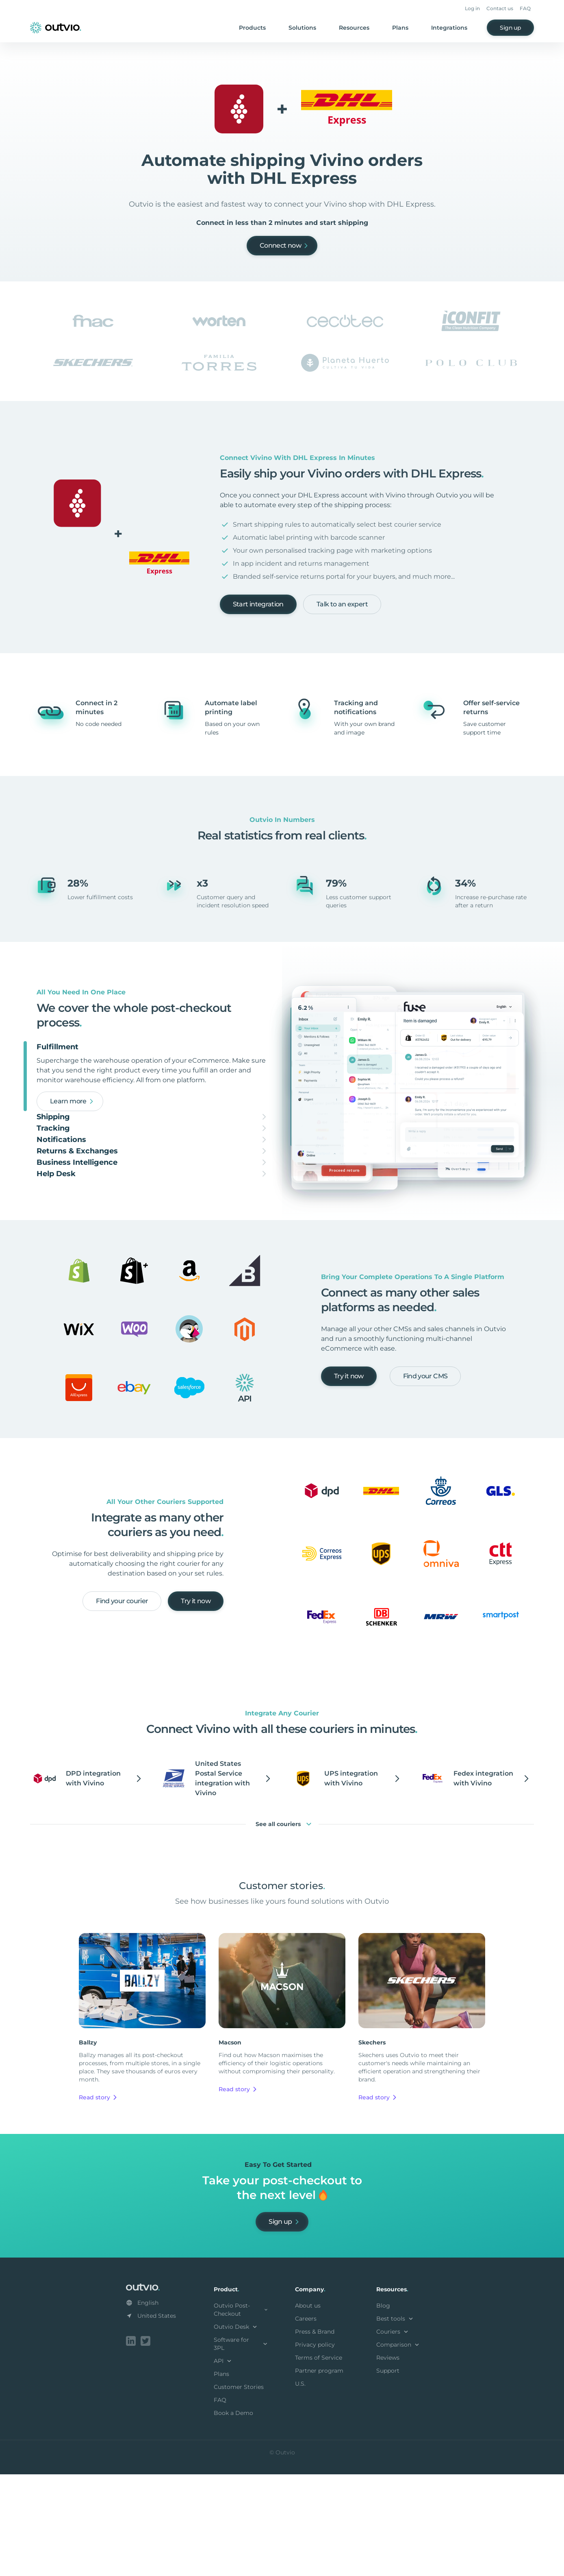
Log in (472, 8)
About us (308, 2409)
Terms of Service (318, 2461)
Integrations (449, 27)
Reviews (387, 2461)
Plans (400, 27)
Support (387, 2474)
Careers (306, 2422)
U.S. (300, 2487)
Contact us (499, 8)
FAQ (525, 8)
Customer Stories (239, 2490)
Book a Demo (233, 2516)
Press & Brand (314, 2435)
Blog (383, 2409)
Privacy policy (315, 2448)
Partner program (319, 2474)
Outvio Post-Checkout (241, 2413)
